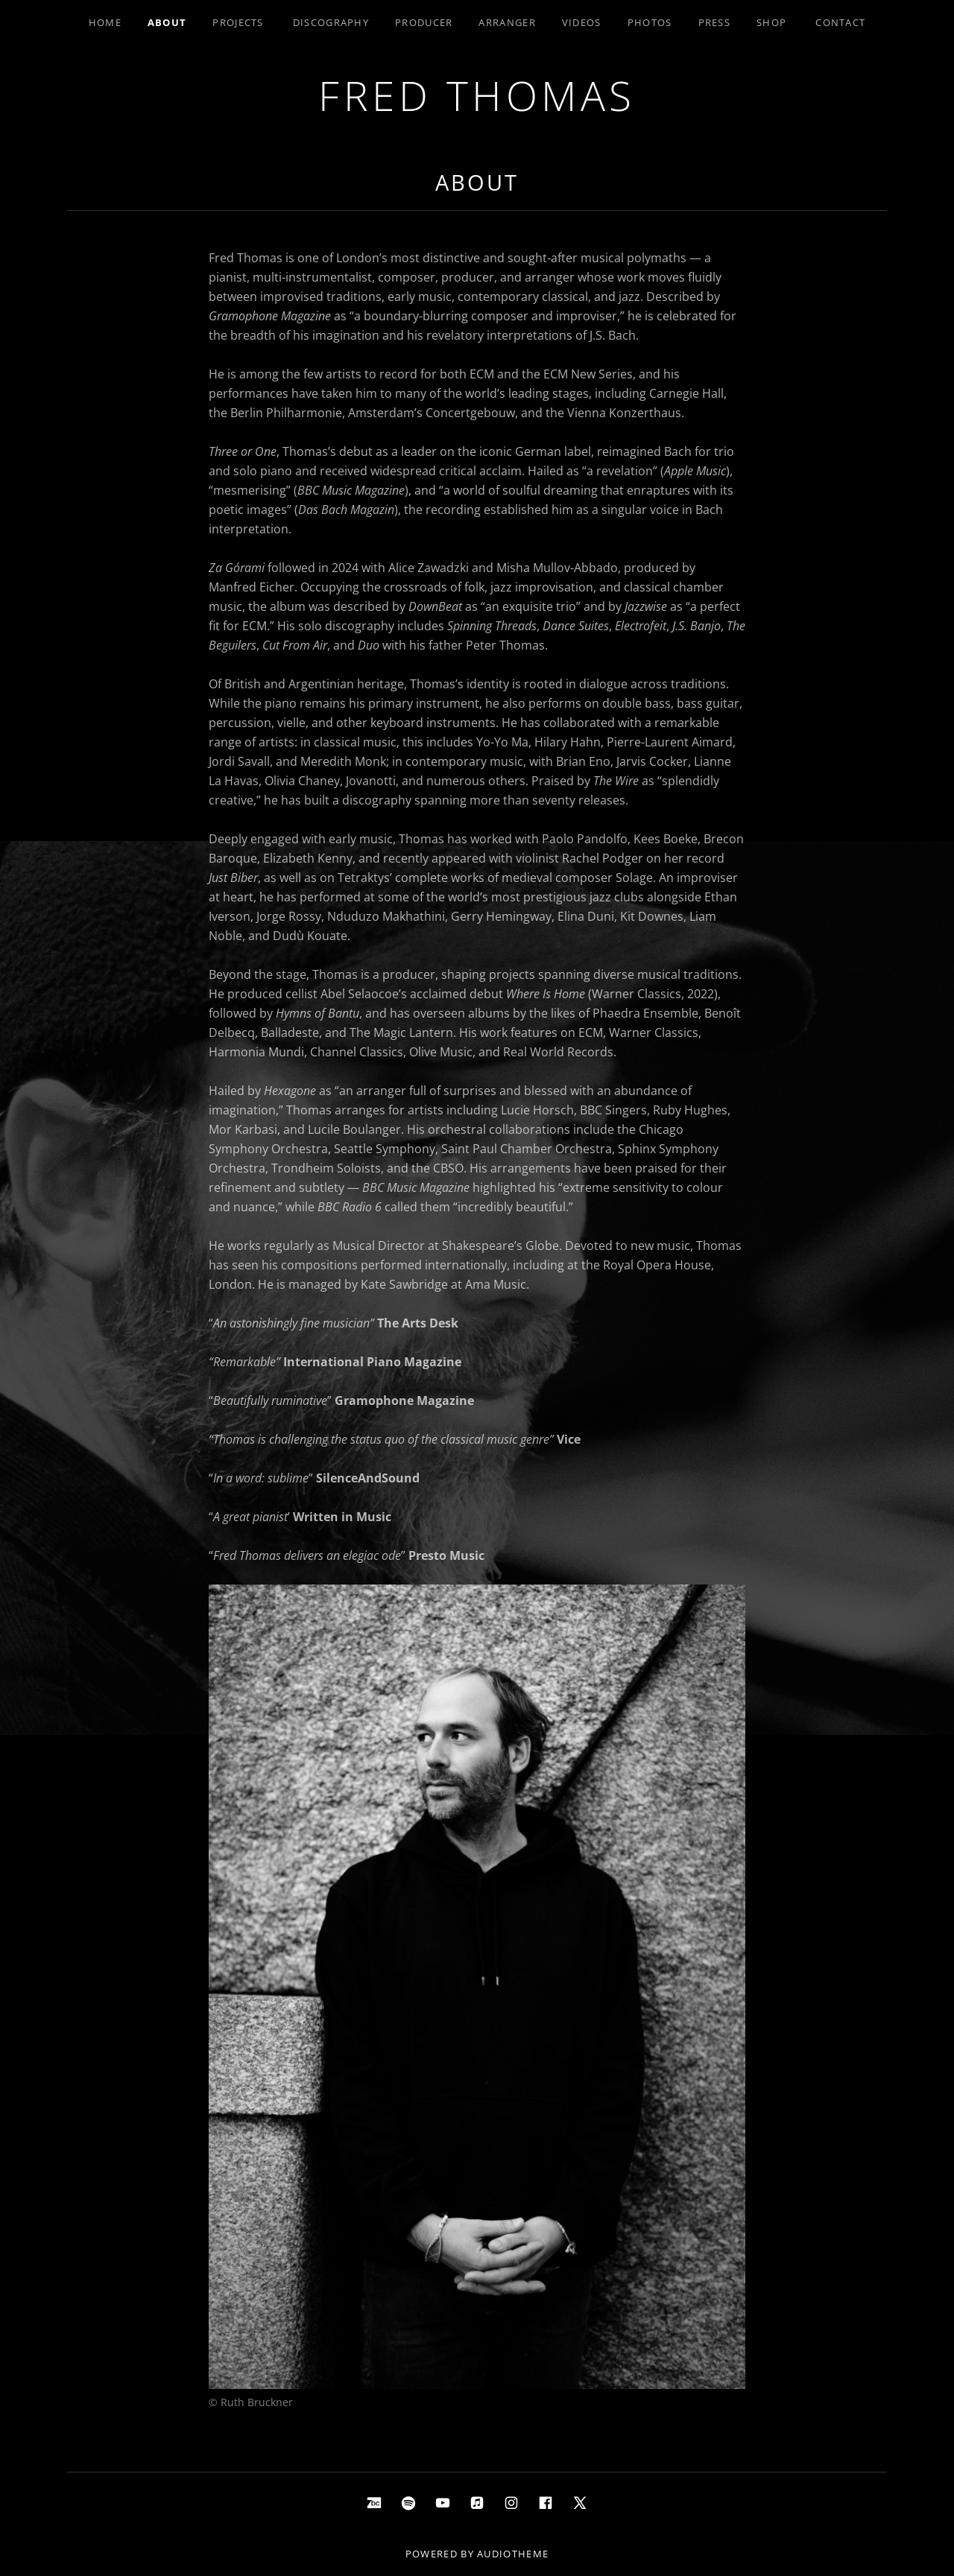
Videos (581, 22)
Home (105, 22)
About (167, 22)
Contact (840, 22)
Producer (423, 22)
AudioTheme (513, 2553)
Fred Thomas (477, 95)
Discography (331, 22)
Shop (771, 22)
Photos (650, 22)
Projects (237, 22)
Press (714, 22)
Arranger (506, 22)
